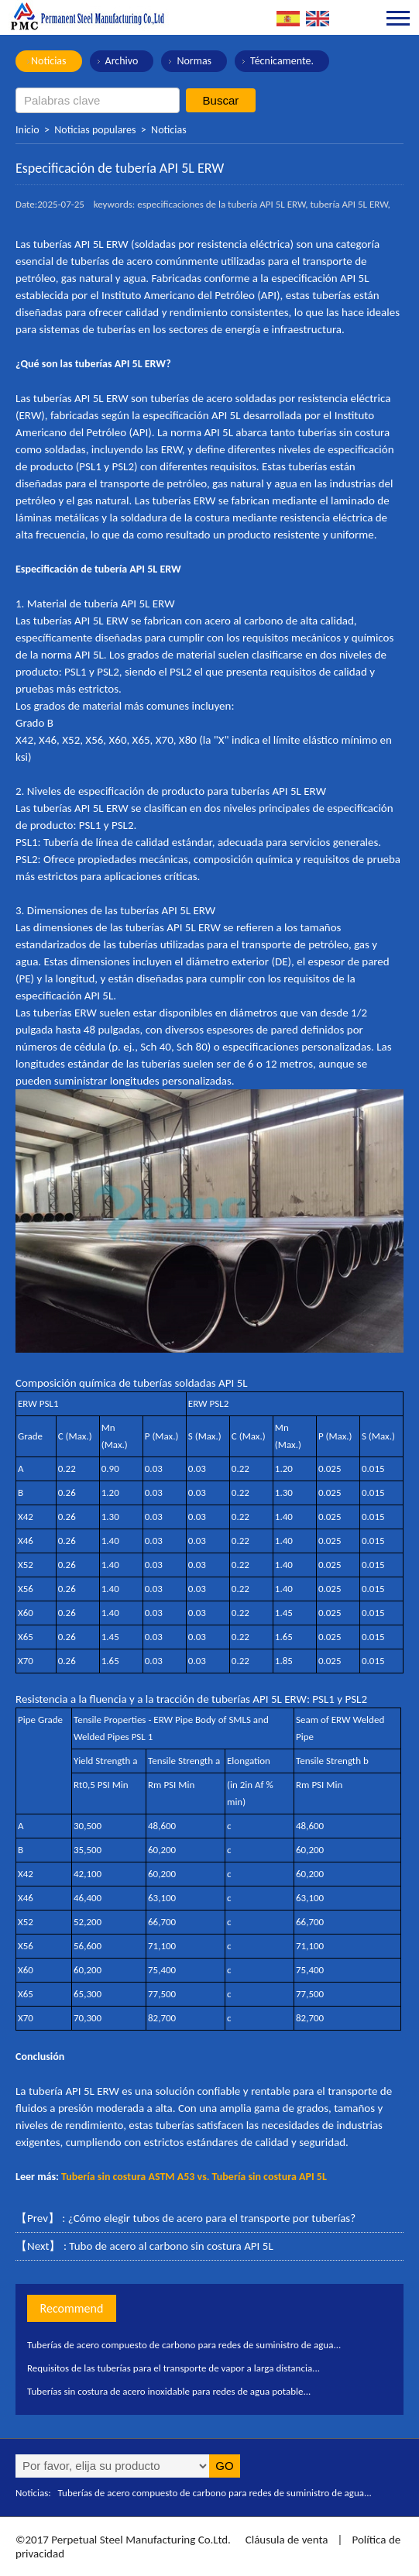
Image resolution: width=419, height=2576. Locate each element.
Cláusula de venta (285, 2540)
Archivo (122, 60)
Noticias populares (95, 129)
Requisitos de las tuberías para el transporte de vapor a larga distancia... (173, 2368)
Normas (194, 60)
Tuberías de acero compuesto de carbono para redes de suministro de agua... (184, 2345)
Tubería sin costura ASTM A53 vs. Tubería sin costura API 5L (194, 2176)
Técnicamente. (282, 60)
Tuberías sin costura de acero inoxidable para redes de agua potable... (169, 2391)
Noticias (49, 60)
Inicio (27, 129)
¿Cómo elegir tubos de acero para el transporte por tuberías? (211, 2218)
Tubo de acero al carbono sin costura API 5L (171, 2246)
